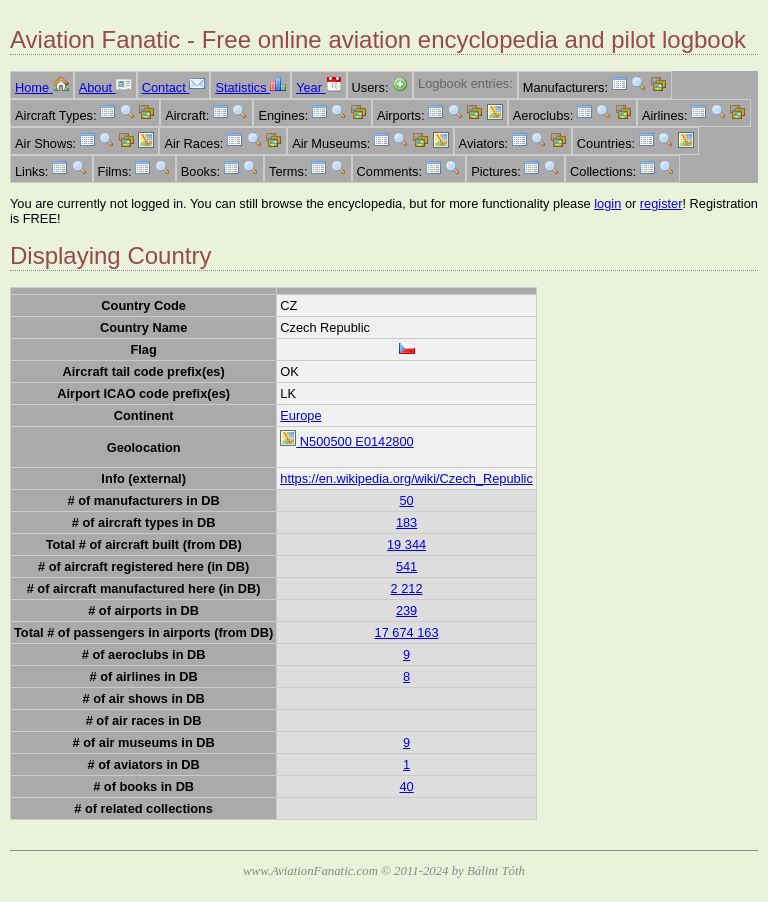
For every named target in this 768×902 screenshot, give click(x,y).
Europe (300, 415)
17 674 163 (407, 632)
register (661, 203)
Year (318, 87)
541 (406, 566)
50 (406, 500)
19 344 (406, 544)
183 (406, 522)
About (105, 87)
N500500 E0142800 (346, 441)
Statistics (250, 87)
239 (406, 610)
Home (42, 87)
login (607, 203)
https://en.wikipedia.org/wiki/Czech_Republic (406, 478)
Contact (174, 87)
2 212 (407, 588)
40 (406, 786)
